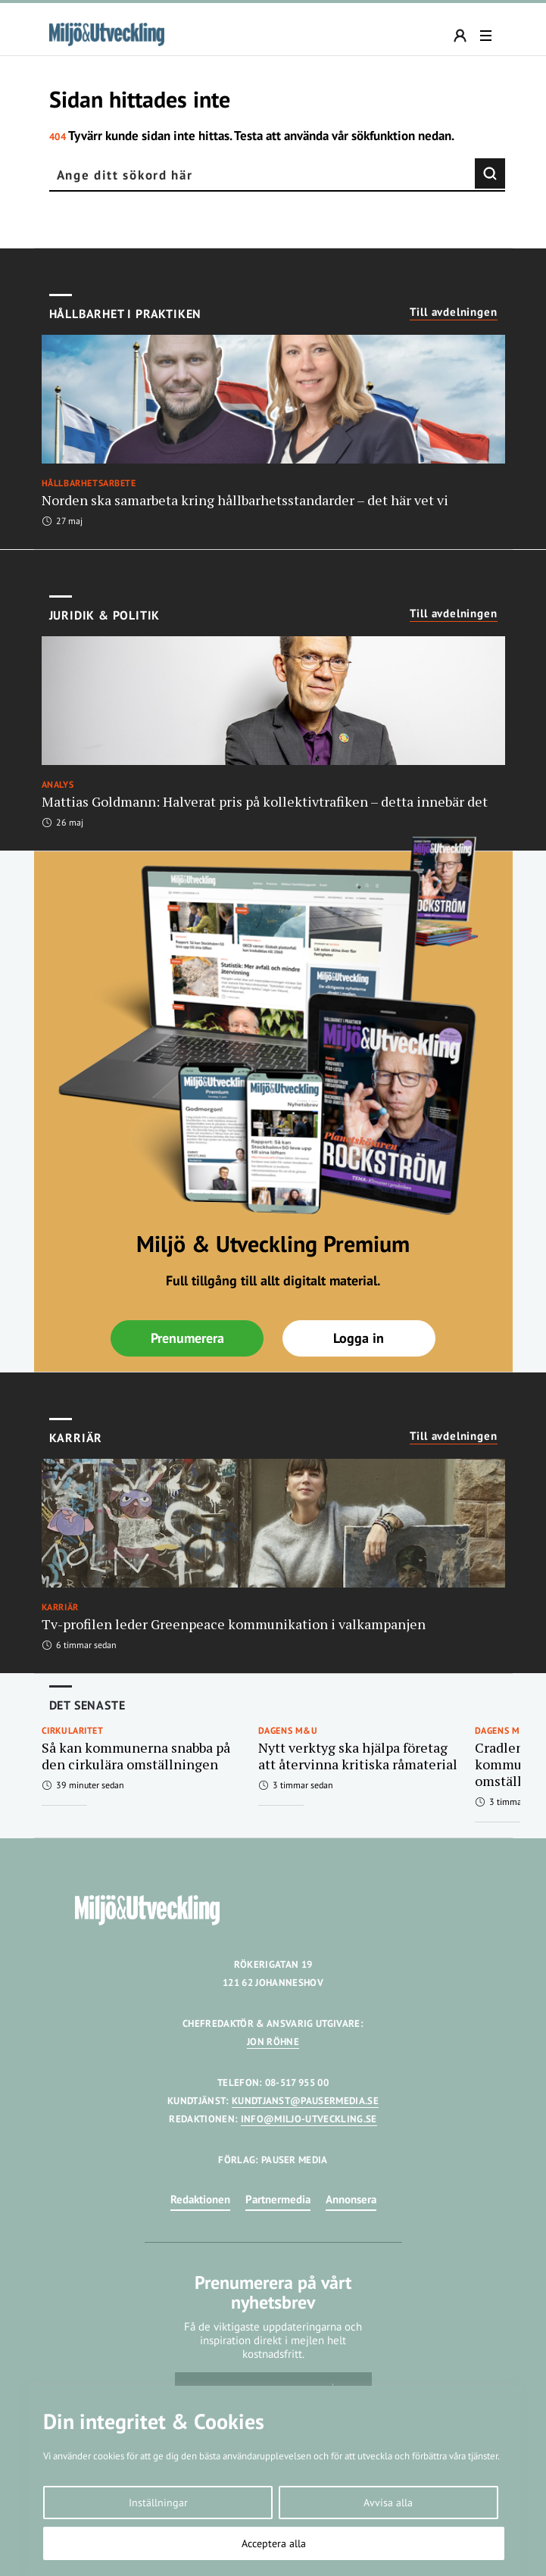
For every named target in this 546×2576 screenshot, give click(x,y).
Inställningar (158, 2502)
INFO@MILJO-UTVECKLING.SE (309, 2118)
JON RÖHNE (273, 2041)
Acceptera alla (274, 2543)
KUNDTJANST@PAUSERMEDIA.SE (305, 2100)
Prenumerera (187, 1338)
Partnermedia (277, 2199)
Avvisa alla (388, 2502)
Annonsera (351, 2199)
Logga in (358, 1338)
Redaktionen (200, 2199)
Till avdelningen (454, 312)
